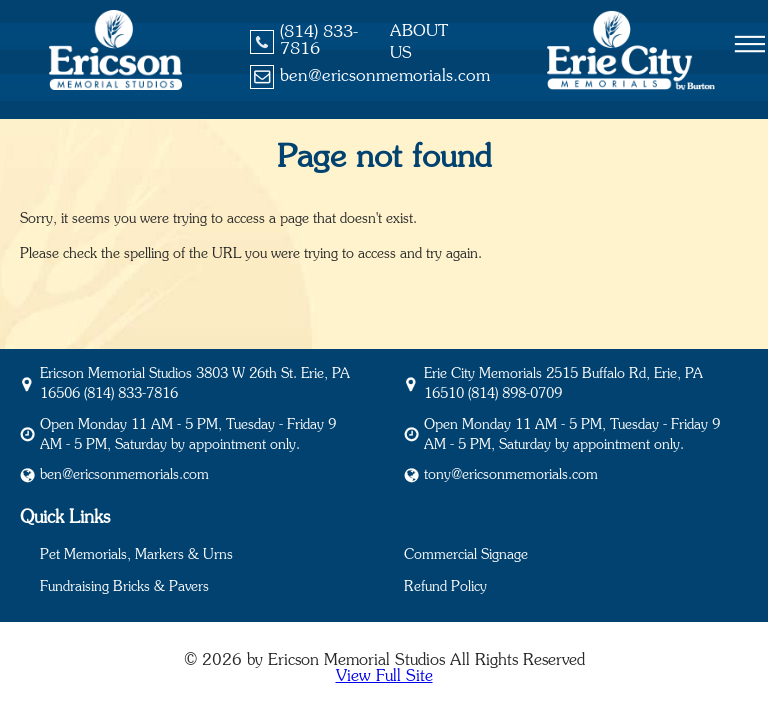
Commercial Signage (466, 555)
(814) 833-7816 (319, 41)
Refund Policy (445, 587)
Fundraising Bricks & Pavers (124, 587)
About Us (419, 42)
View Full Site (384, 676)
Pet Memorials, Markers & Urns (136, 555)
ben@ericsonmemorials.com (385, 76)
